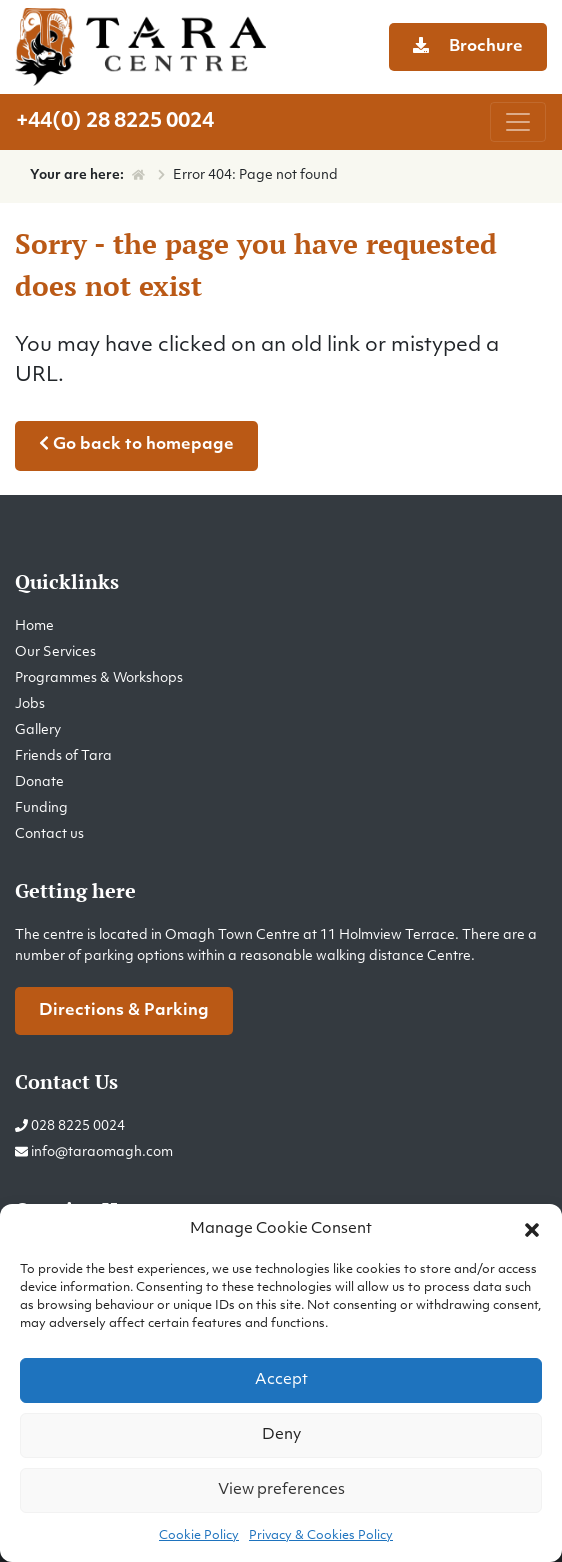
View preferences (281, 1490)
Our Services (55, 652)
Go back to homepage (136, 444)
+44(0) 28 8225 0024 (115, 122)
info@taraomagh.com (102, 1152)
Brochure (468, 46)
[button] (532, 1230)
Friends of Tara (63, 756)
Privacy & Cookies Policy (321, 1536)
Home (34, 626)
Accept (281, 1380)
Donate (39, 782)
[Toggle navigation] (518, 122)
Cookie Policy (199, 1536)
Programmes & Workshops (99, 678)
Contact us (49, 834)
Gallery (38, 730)
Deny (281, 1435)
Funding (41, 808)
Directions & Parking (124, 1011)
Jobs (30, 704)
